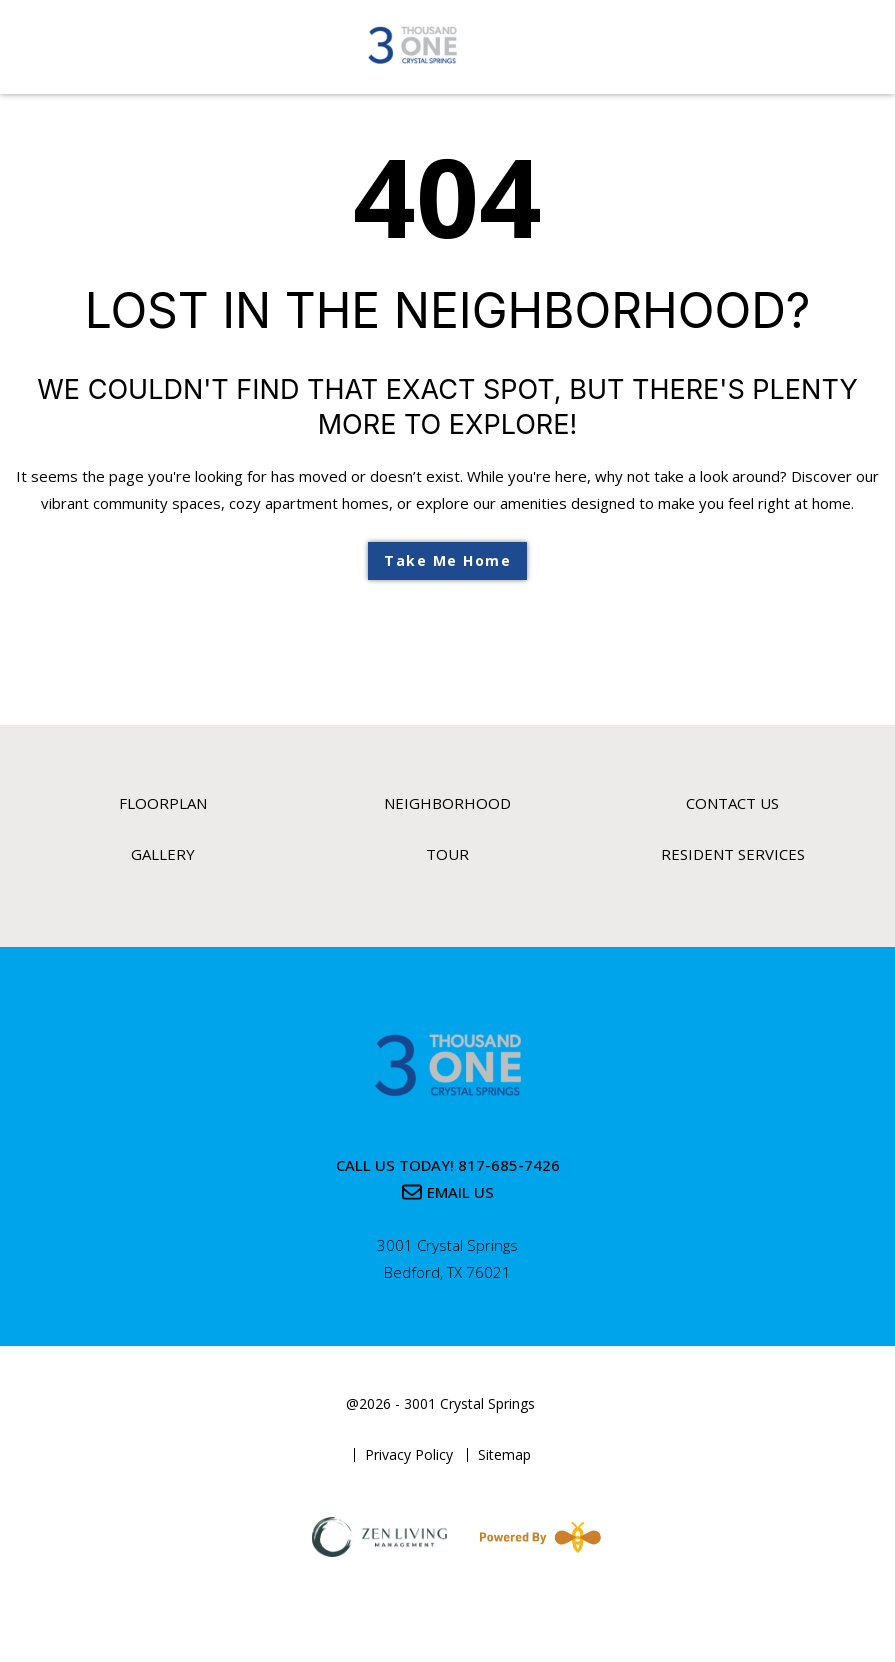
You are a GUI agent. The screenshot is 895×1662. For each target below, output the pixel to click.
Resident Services (733, 854)
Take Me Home (447, 560)
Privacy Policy (409, 1454)
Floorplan (163, 803)
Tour (447, 854)
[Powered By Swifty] (536, 1537)
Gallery (163, 854)
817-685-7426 (509, 1165)
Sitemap (504, 1454)
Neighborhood (447, 803)
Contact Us (732, 803)
